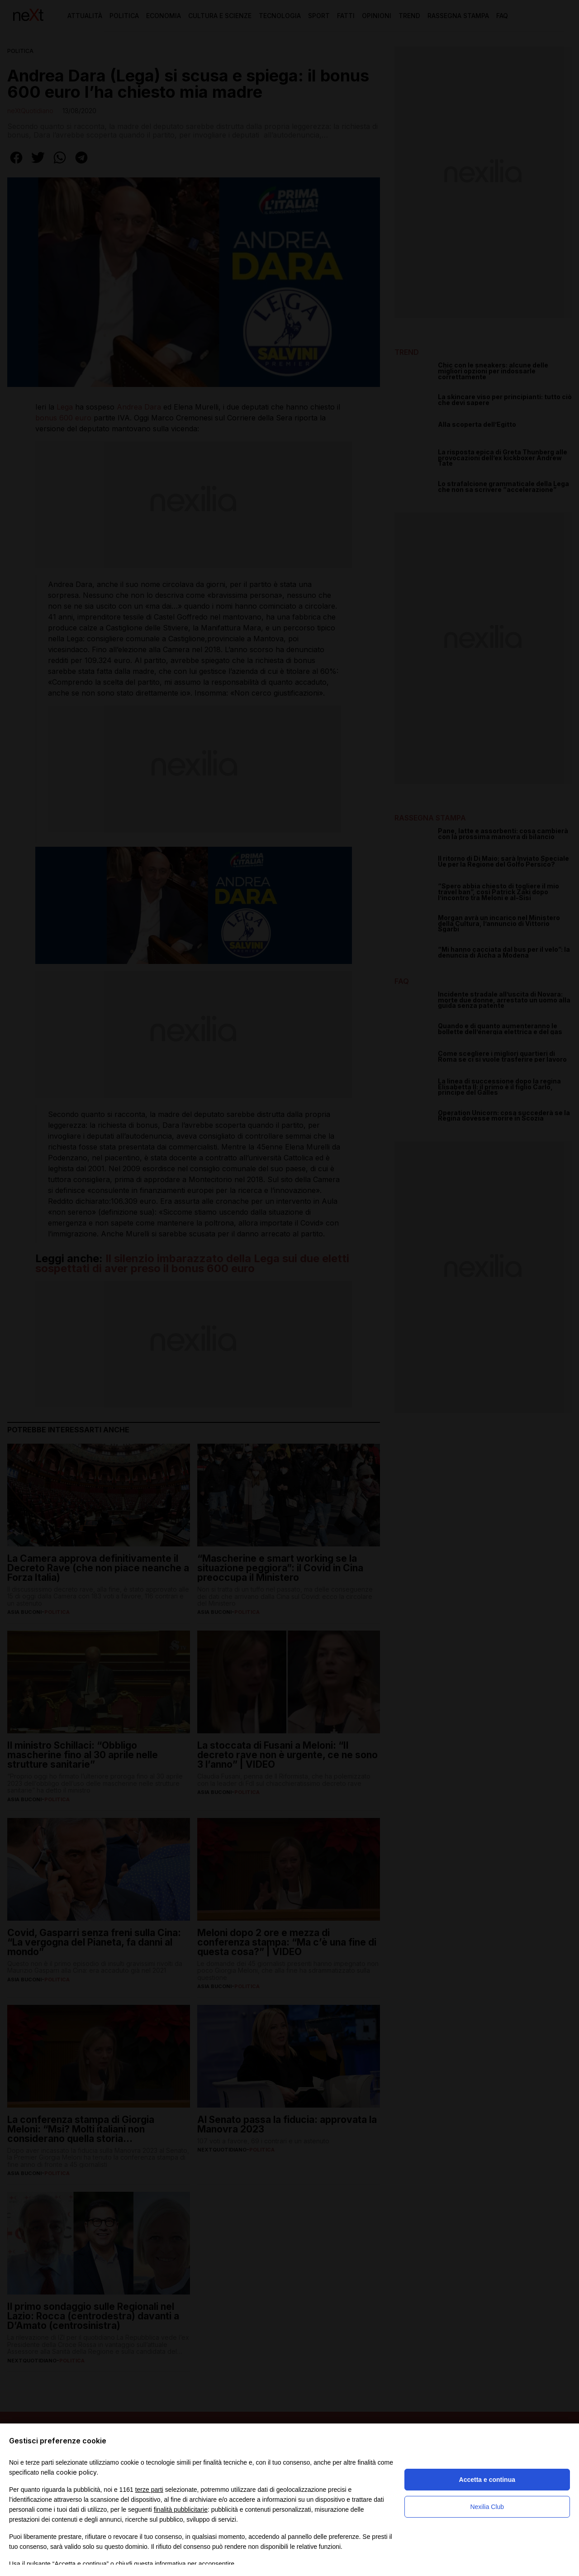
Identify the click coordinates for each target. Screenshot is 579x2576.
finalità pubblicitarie (181, 2509)
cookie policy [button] (76, 2472)
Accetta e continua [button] (487, 2479)
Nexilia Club (487, 2506)
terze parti (149, 2489)
